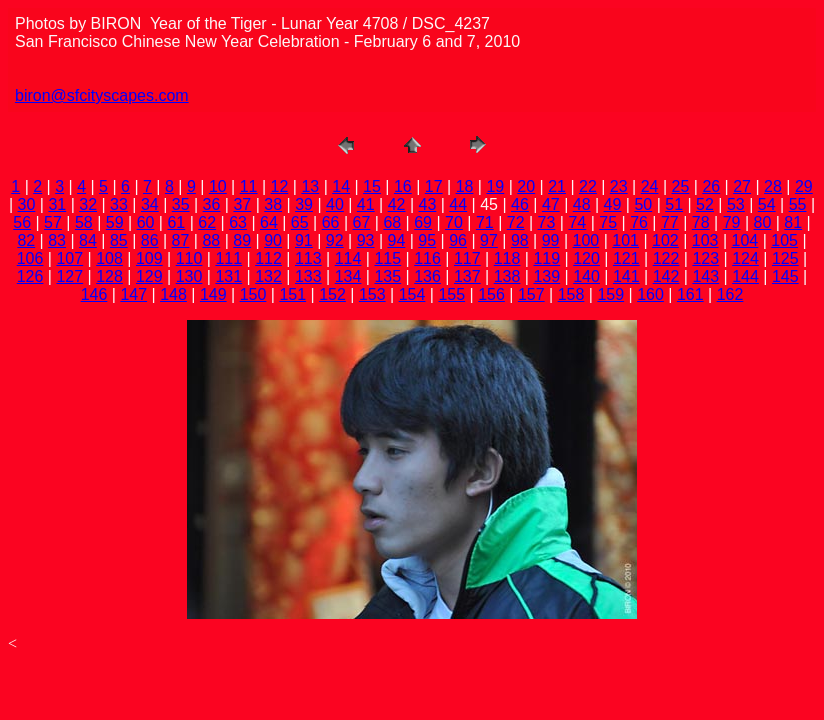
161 (690, 294)
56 (22, 222)
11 (249, 186)
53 (736, 204)
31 (57, 204)
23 (619, 186)
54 (767, 204)
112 (268, 258)
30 (27, 204)
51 (674, 204)
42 (397, 204)
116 (427, 258)
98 (520, 240)
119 (546, 258)
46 (520, 204)
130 (189, 276)
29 (804, 186)
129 (149, 276)
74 (577, 222)
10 (218, 186)
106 (30, 258)
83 (57, 240)
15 (372, 186)
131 (228, 276)
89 (242, 240)
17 (434, 186)
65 (300, 222)
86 (150, 240)
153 (372, 294)
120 (586, 258)
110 (189, 258)
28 (773, 186)
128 (109, 276)
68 (392, 222)
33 (119, 204)
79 (732, 222)
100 (586, 240)
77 (670, 222)
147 (133, 294)
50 (643, 204)
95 (427, 240)
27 (742, 186)
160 (650, 294)
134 (348, 276)
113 (308, 258)
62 (207, 222)
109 (149, 258)
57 (53, 222)
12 (280, 186)
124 (745, 258)
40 (335, 204)
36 (212, 204)
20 (526, 186)
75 (608, 222)
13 (310, 186)
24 (650, 186)
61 (176, 222)
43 (428, 204)
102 (665, 240)
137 (467, 276)
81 (793, 222)
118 (507, 258)
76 (639, 222)
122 (666, 258)
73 (547, 222)
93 (366, 240)
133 (308, 276)
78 (701, 222)
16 (403, 186)
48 (582, 204)
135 (387, 276)
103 (705, 240)
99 (551, 240)
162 (730, 294)
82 (26, 240)
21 (557, 186)
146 (94, 294)
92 (335, 240)
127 (69, 276)
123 (705, 258)
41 (366, 204)
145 (785, 276)
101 (625, 240)
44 (458, 204)
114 (348, 258)
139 (546, 276)
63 (238, 222)
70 (454, 222)
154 (412, 294)
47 (551, 204)
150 (253, 294)
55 (798, 204)
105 (784, 240)
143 (705, 276)
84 (88, 240)
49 (613, 204)
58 (84, 222)
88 (211, 240)
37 (242, 204)
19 (495, 186)
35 (181, 204)
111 (228, 258)
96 (458, 240)
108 (109, 258)
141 (626, 276)
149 (213, 294)
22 (588, 186)
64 (269, 222)
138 (507, 276)
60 (146, 222)
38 (273, 204)
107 (69, 258)
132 (268, 276)
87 (181, 240)
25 (681, 186)
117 (467, 258)
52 (705, 204)
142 (666, 276)
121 (626, 258)
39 (304, 204)
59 (115, 222)
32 (88, 204)
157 (531, 294)
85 (119, 240)
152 (332, 294)
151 (292, 294)
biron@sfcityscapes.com (102, 95)
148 (173, 294)
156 (491, 294)
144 (745, 276)
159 (610, 294)
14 (341, 186)
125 (785, 258)
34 (150, 204)
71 (485, 222)
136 (427, 276)
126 (30, 276)
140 (586, 276)
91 (304, 240)
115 (387, 258)
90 (273, 240)
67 (362, 222)
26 (711, 186)
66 (331, 222)
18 (465, 186)
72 (516, 222)
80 (763, 222)
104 (745, 240)
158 (571, 294)
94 (397, 240)
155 (451, 294)
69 (423, 222)
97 (489, 240)
